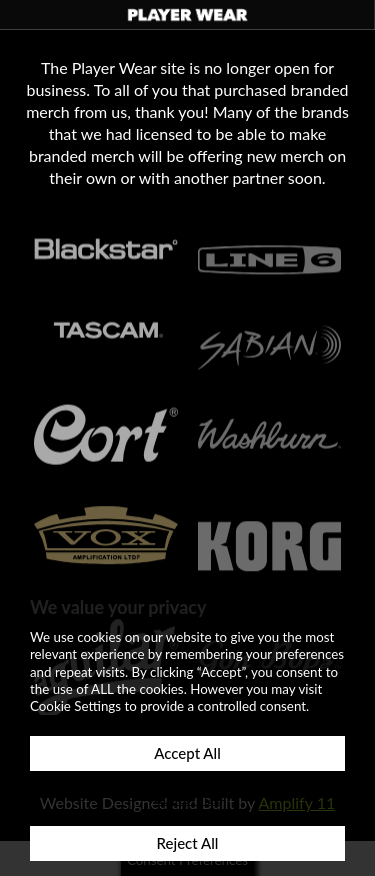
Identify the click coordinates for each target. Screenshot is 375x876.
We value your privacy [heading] (118, 607)
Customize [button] (187, 798)
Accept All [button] (187, 753)
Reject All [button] (188, 843)
